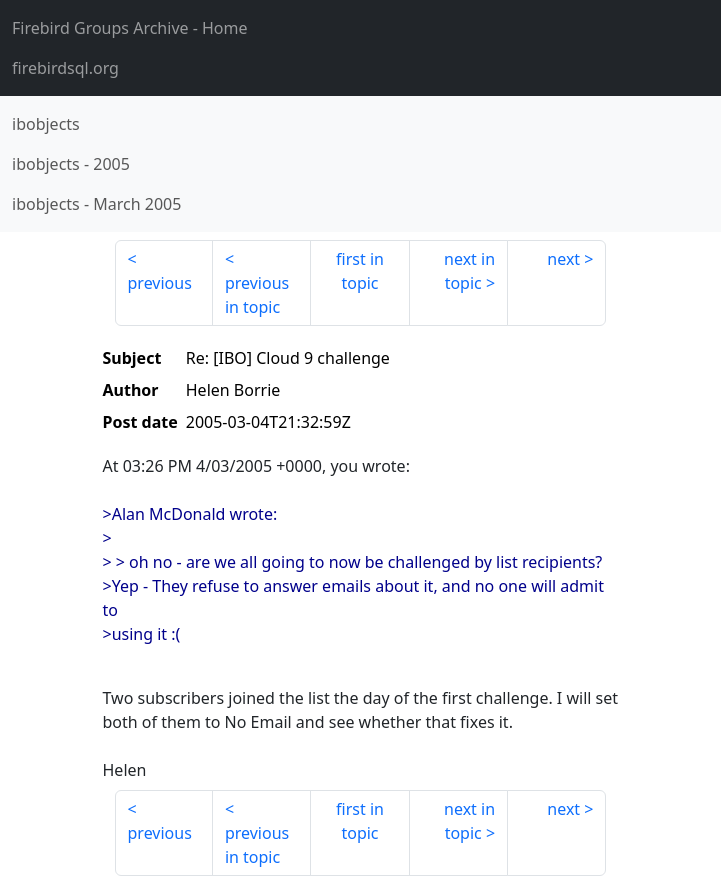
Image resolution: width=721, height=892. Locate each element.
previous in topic (257, 295)
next (563, 259)
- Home (130, 28)
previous (160, 283)
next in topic (469, 271)
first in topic (360, 271)
